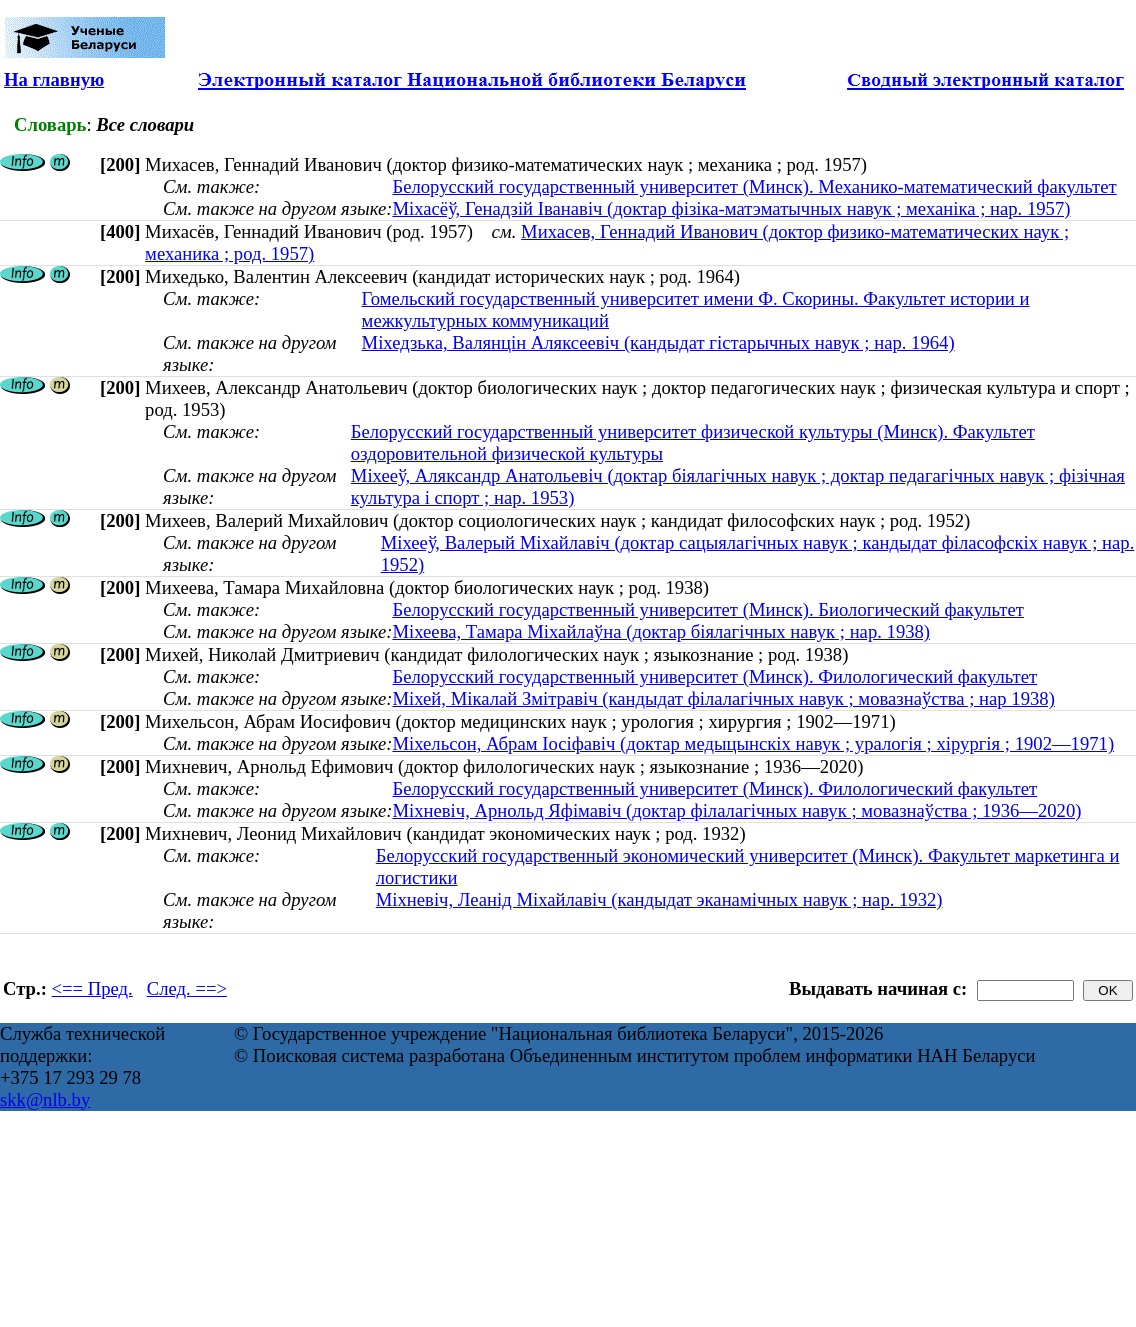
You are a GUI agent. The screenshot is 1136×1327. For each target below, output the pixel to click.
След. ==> (187, 988)
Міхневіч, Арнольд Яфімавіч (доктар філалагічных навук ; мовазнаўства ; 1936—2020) (736, 810)
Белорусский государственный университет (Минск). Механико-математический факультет (754, 186)
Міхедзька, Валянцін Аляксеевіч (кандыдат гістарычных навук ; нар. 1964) (658, 342)
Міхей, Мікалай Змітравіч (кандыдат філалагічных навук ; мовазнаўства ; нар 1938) (723, 698)
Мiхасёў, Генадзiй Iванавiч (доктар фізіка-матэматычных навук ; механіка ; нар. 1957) (731, 208)
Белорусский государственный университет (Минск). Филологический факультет (714, 676)
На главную (54, 79)
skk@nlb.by (45, 1099)
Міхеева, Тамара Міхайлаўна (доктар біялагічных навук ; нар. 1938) (661, 631)
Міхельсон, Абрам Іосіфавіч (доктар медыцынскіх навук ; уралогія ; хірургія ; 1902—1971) (753, 743)
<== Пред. (92, 988)
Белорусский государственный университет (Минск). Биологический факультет (707, 609)
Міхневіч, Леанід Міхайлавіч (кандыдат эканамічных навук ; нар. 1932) (659, 899)
